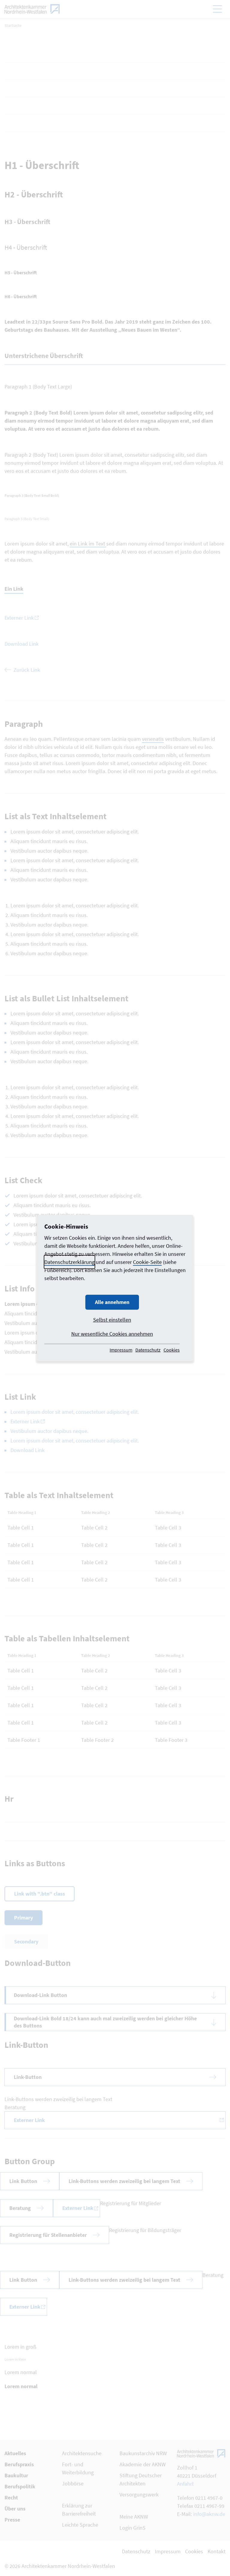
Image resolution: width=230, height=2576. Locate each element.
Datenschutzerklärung (69, 1262)
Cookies (172, 1350)
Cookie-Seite (147, 1262)
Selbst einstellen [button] (112, 1319)
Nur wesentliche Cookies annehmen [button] (112, 1333)
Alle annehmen (112, 1302)
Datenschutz (148, 1350)
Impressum (121, 1350)
